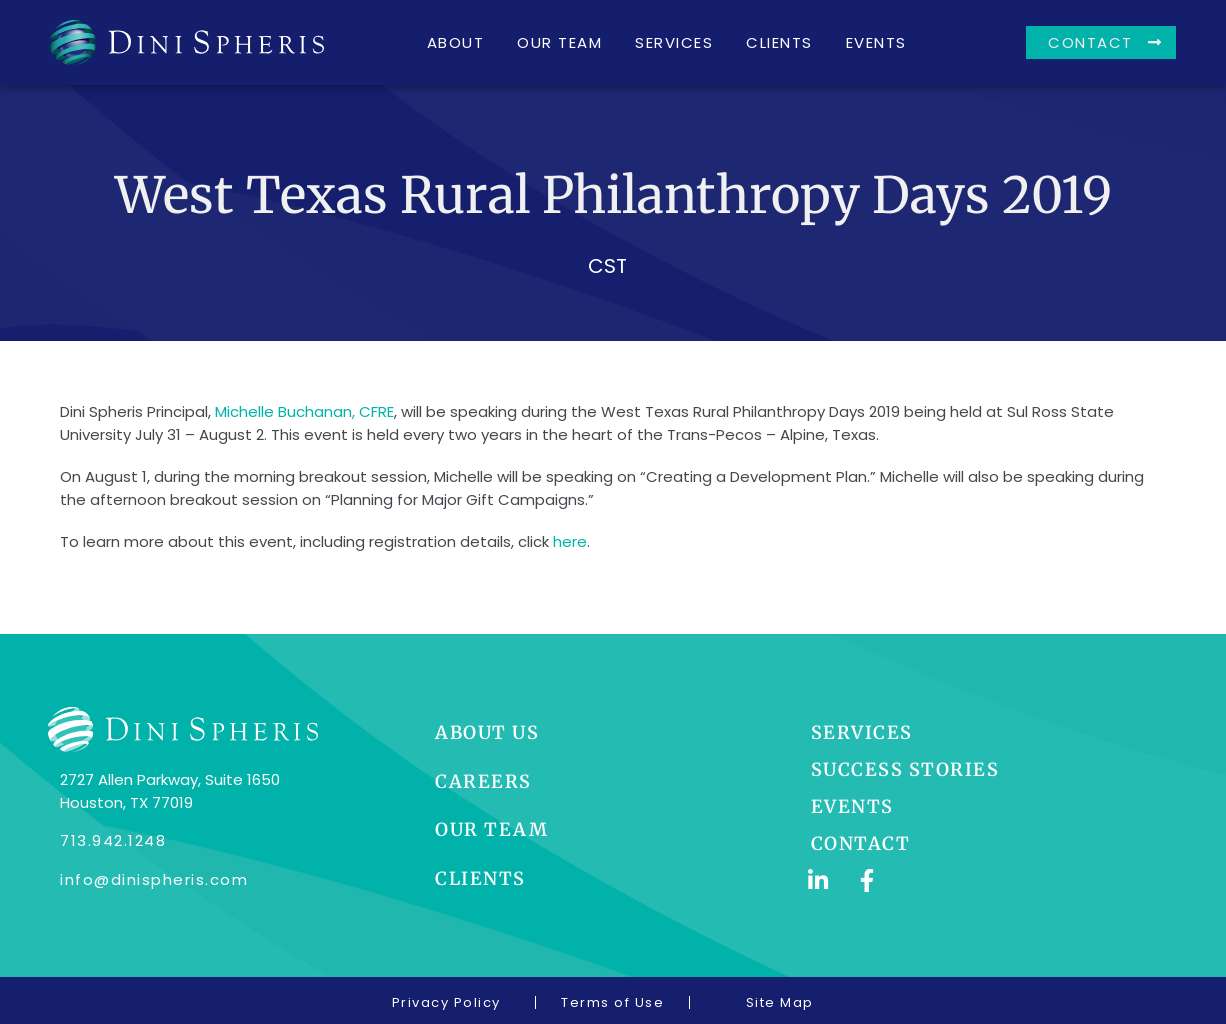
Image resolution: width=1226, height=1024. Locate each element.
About (456, 42)
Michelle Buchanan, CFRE (304, 411)
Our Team (559, 42)
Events (876, 42)
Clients (779, 42)
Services (674, 42)
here (570, 541)
